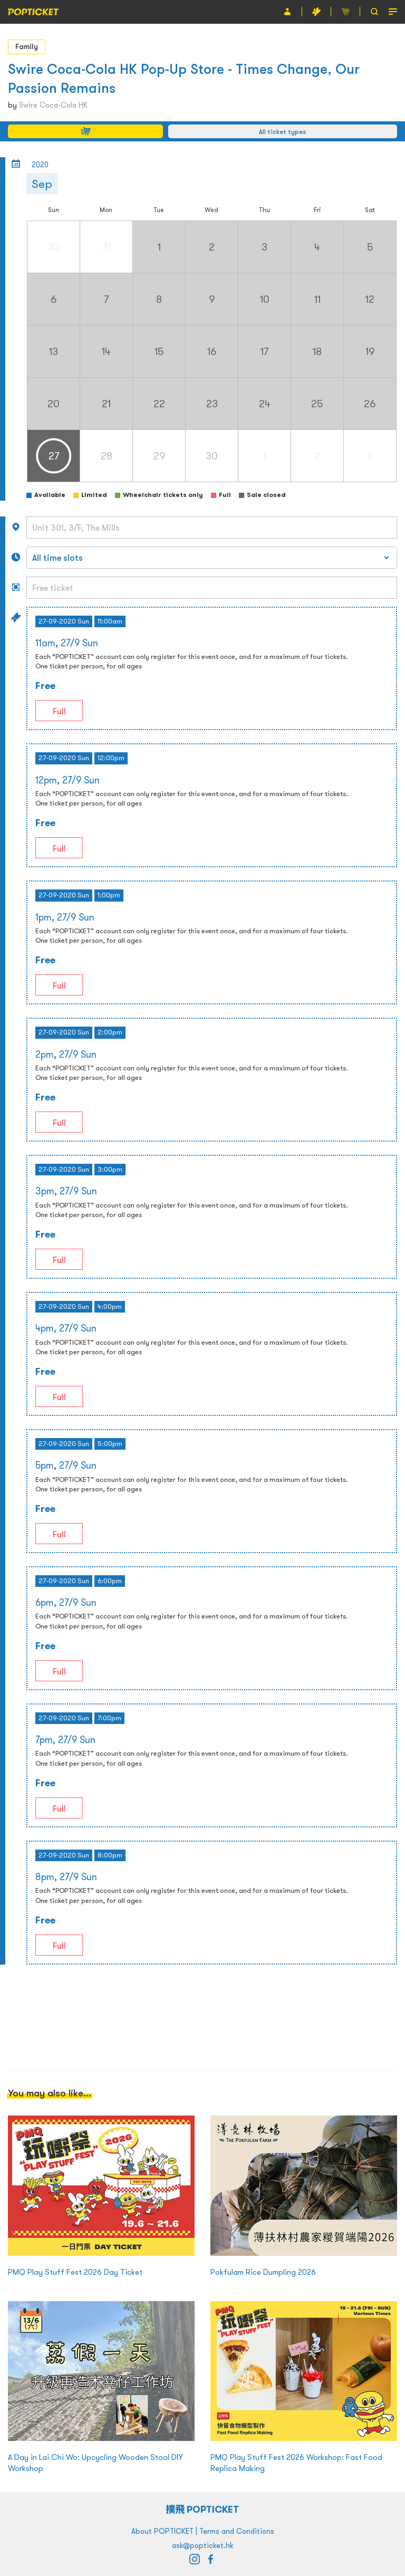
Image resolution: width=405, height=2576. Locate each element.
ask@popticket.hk (202, 2545)
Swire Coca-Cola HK (53, 105)
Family (26, 46)
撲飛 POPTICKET (202, 2509)
